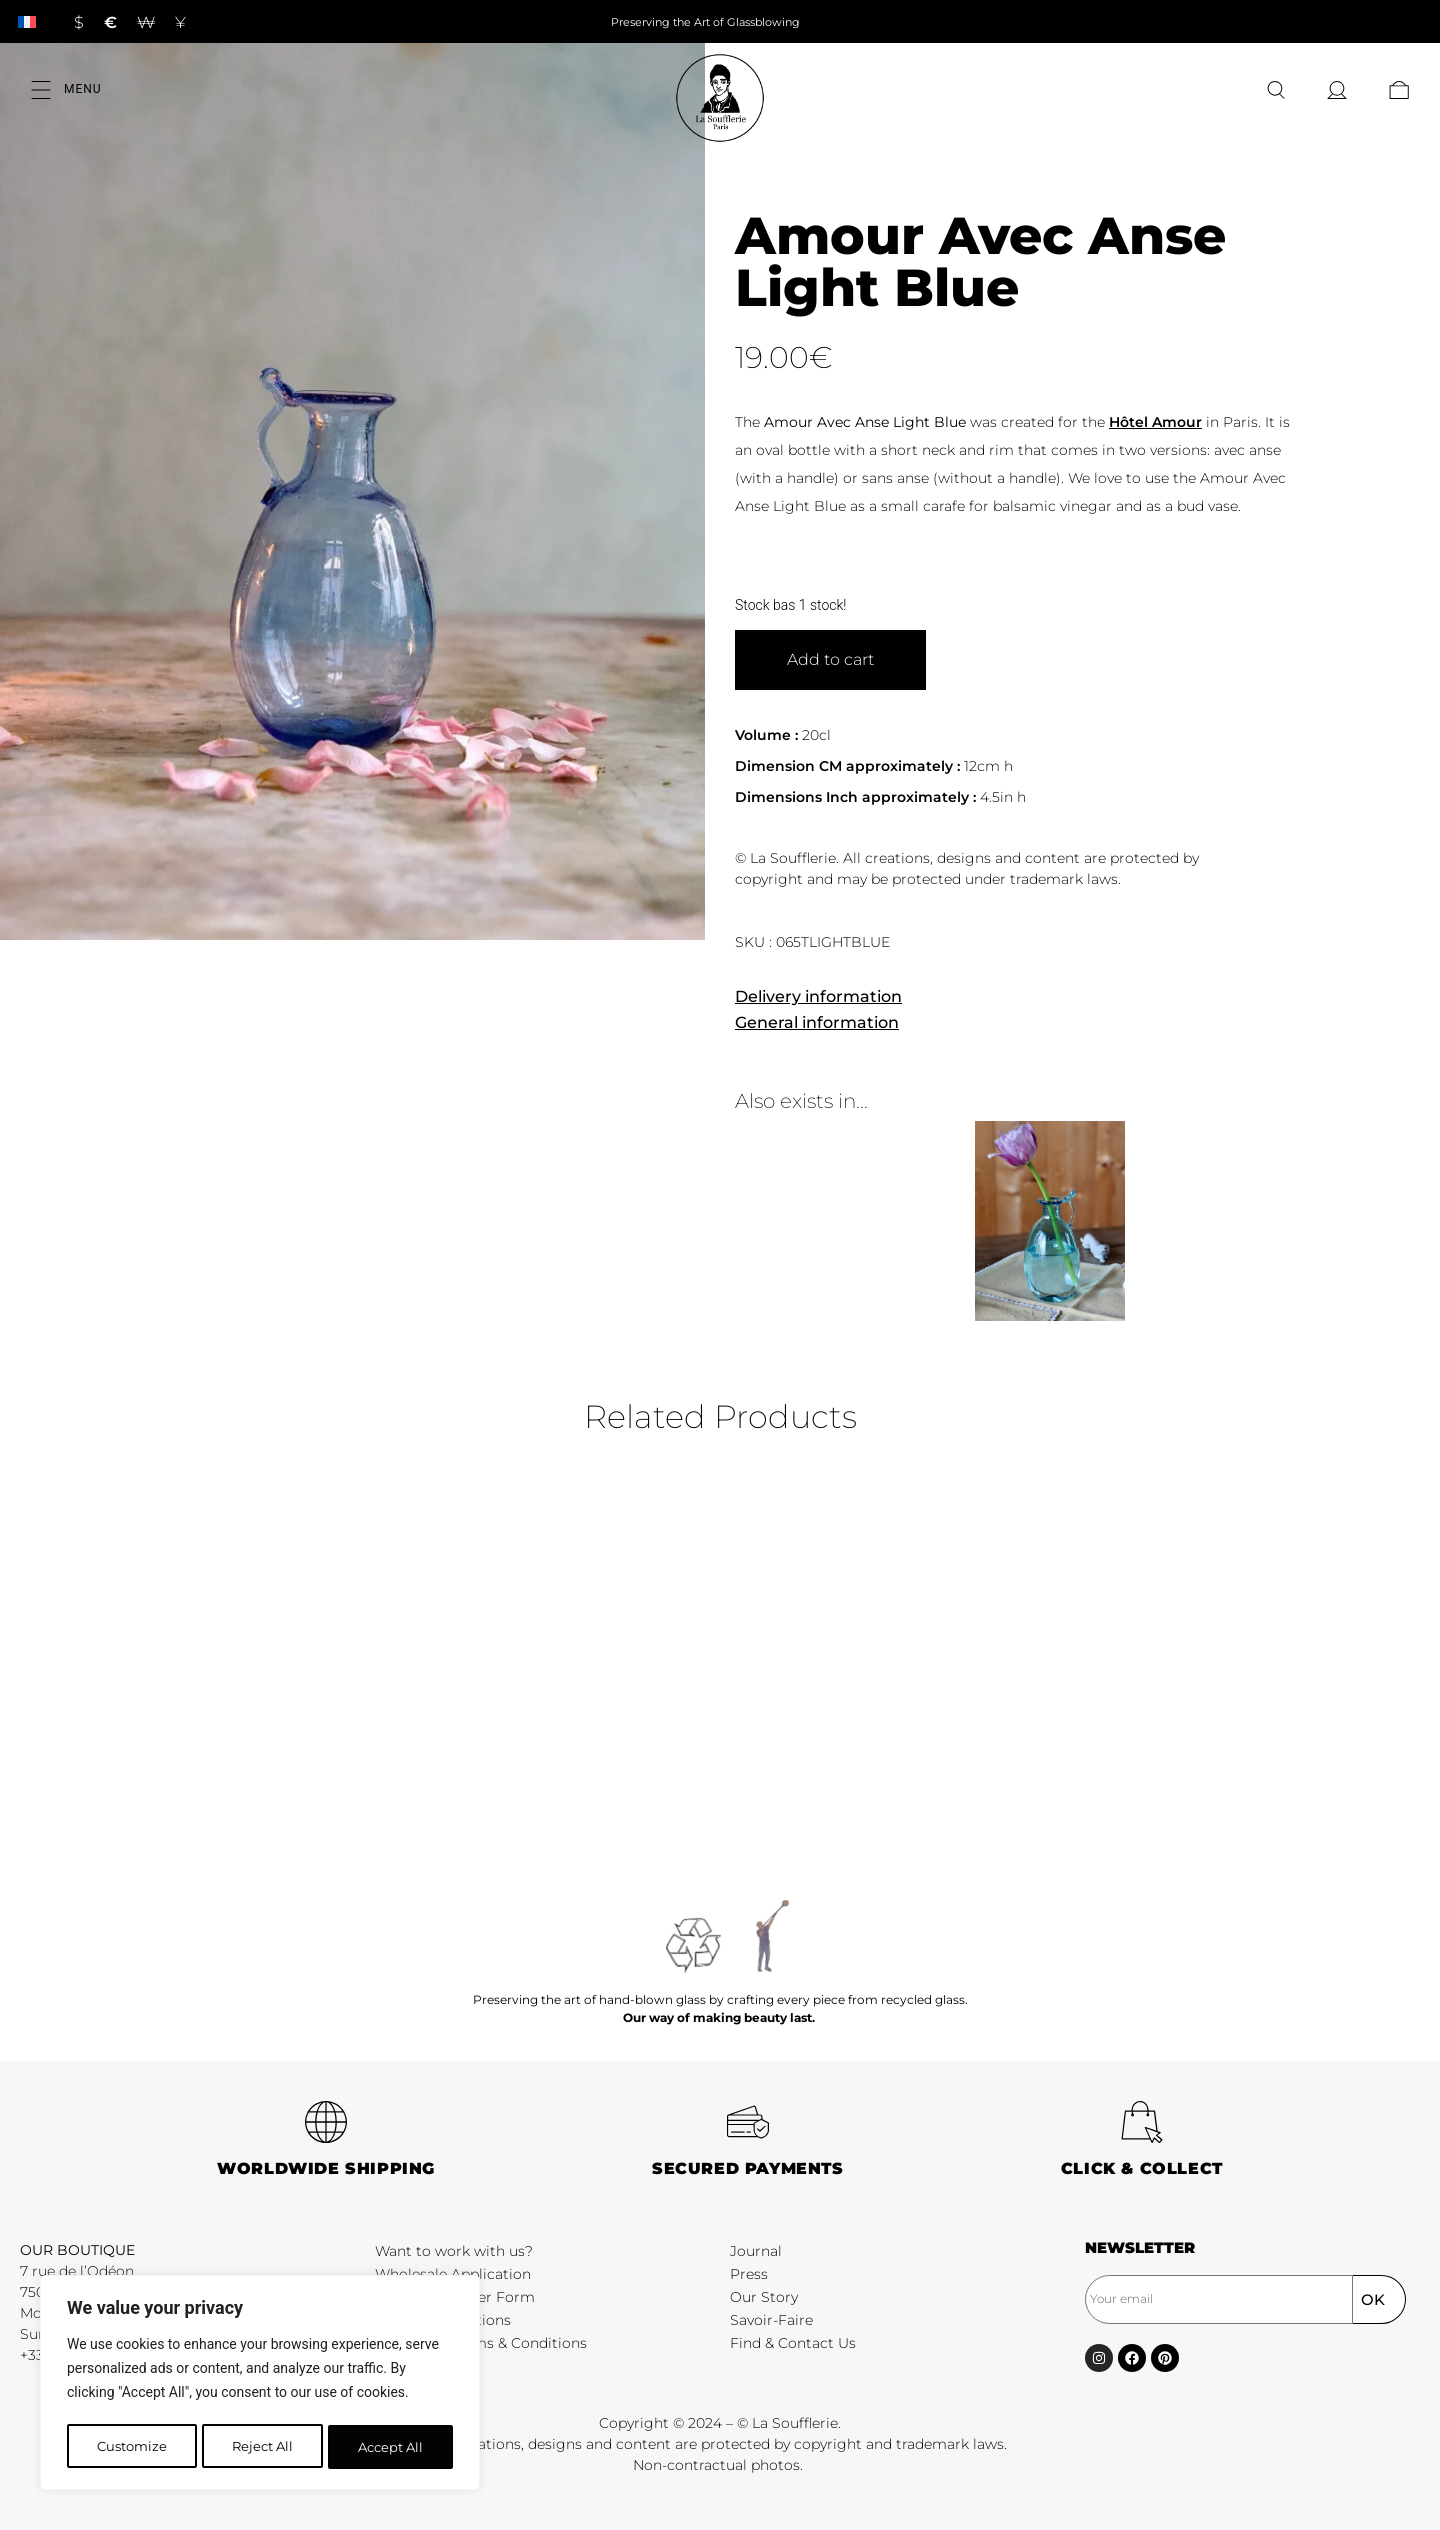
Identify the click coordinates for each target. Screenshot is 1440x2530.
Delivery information (818, 996)
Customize (130, 2447)
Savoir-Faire (771, 2320)
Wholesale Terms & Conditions (481, 2343)
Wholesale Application (453, 2274)
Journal (756, 2251)
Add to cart (830, 659)
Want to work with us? (454, 2251)
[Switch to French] (27, 21)
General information (817, 1022)
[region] (260, 2385)
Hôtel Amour (1155, 422)
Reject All (262, 2447)
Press (749, 2274)
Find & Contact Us (793, 2343)
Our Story (764, 2297)
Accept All (391, 2447)
